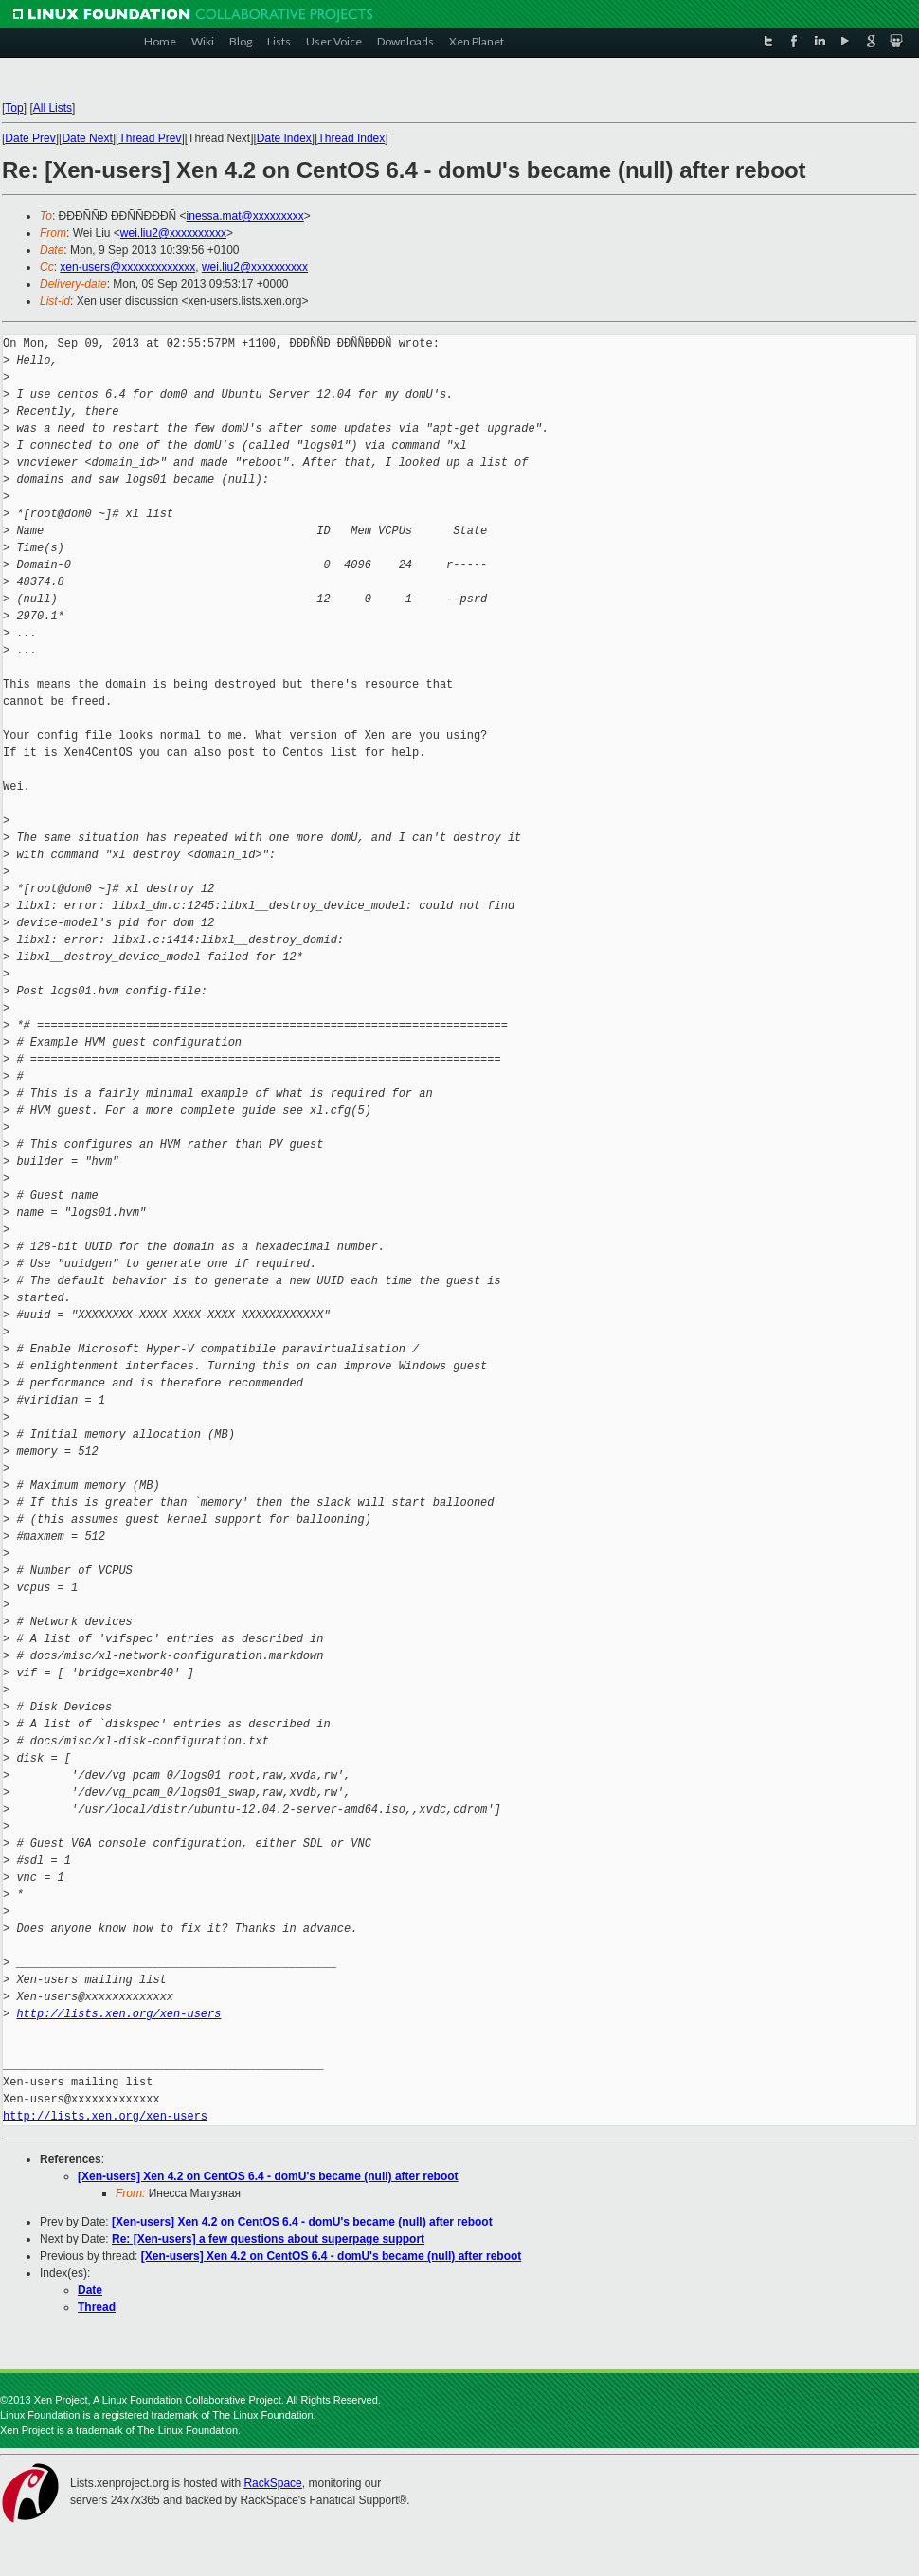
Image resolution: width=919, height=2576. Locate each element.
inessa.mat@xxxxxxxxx (245, 216)
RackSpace (272, 2483)
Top (14, 108)
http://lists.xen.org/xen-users (118, 2014)
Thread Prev (149, 138)
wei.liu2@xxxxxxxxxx (173, 233)
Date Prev (30, 138)
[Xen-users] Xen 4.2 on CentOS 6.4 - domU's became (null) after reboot (268, 2176)
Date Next (87, 138)
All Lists (52, 108)
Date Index (284, 138)
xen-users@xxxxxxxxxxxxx (127, 267)
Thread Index (352, 138)
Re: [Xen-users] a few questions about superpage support (268, 2238)
